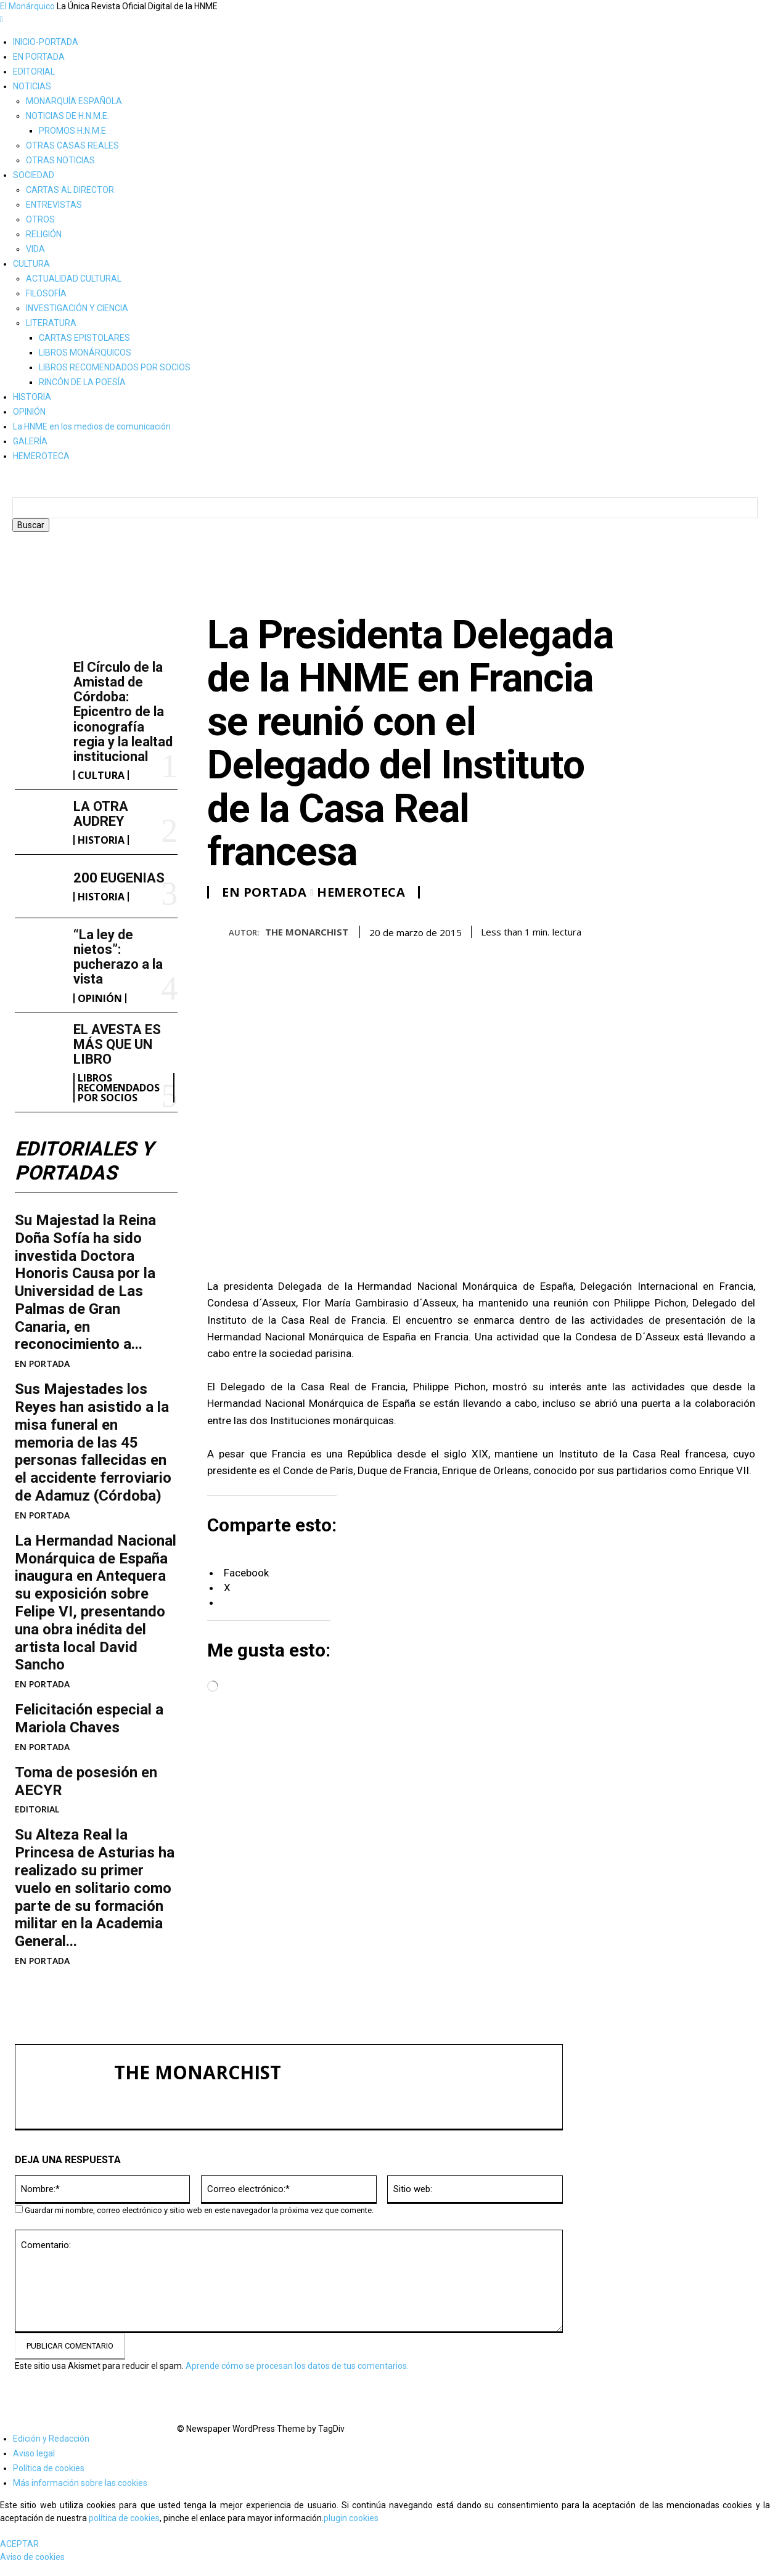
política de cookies (124, 2530)
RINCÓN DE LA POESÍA (82, 382)
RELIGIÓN (44, 234)
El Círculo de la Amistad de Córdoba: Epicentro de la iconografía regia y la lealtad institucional (123, 724)
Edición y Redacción (51, 2451)
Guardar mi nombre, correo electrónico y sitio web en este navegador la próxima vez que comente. (199, 2222)
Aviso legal (34, 2466)
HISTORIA (32, 397)
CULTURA (31, 264)
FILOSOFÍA (46, 293)
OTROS (40, 219)
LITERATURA (51, 323)
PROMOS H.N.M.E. (73, 131)
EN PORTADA (39, 57)
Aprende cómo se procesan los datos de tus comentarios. (297, 2378)
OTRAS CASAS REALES (72, 145)
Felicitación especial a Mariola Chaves (89, 1730)
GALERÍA (30, 441)
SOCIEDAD (33, 175)
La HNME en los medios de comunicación (92, 426)
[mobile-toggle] (1, 19)
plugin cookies (351, 2530)
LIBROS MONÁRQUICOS (85, 352)
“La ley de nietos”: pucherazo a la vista (118, 969)
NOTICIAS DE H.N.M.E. (67, 116)
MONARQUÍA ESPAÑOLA (74, 101)
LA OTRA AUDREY (100, 826)
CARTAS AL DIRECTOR (70, 190)
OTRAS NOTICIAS (60, 160)
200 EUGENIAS (119, 890)
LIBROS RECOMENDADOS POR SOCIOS (114, 367)
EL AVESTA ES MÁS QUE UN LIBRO (117, 1056)
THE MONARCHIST (306, 944)
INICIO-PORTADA (45, 42)
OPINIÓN (29, 412)
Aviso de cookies (32, 2569)
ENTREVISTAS (54, 205)
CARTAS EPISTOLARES (84, 338)
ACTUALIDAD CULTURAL (73, 278)
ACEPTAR (19, 2556)
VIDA (35, 249)
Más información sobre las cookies (80, 2495)
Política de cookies (48, 2480)
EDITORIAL (34, 71)
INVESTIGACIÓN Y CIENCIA (77, 308)
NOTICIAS (32, 86)
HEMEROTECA (41, 456)
